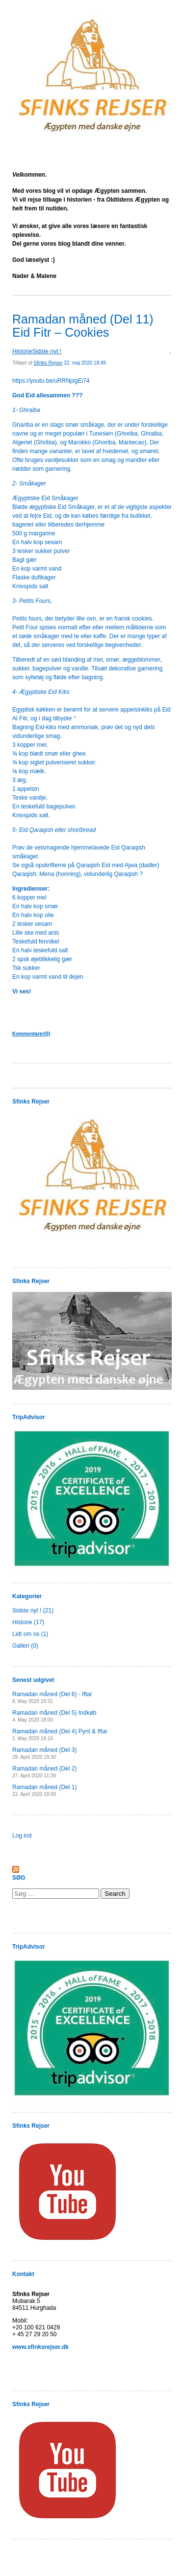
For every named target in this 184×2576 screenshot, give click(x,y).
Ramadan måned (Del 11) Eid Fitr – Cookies (83, 326)
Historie (22, 351)
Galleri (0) (25, 1645)
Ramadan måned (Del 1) (44, 1790)
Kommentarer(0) (31, 1033)
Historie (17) (28, 1622)
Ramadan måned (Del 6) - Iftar (52, 1697)
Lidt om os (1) (30, 1634)
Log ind (21, 1835)
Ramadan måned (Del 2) (44, 1771)
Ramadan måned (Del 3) (44, 1753)
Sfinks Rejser (48, 363)
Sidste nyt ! (46, 351)
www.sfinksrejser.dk (40, 2347)
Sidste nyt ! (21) (32, 1610)
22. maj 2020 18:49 (85, 363)
